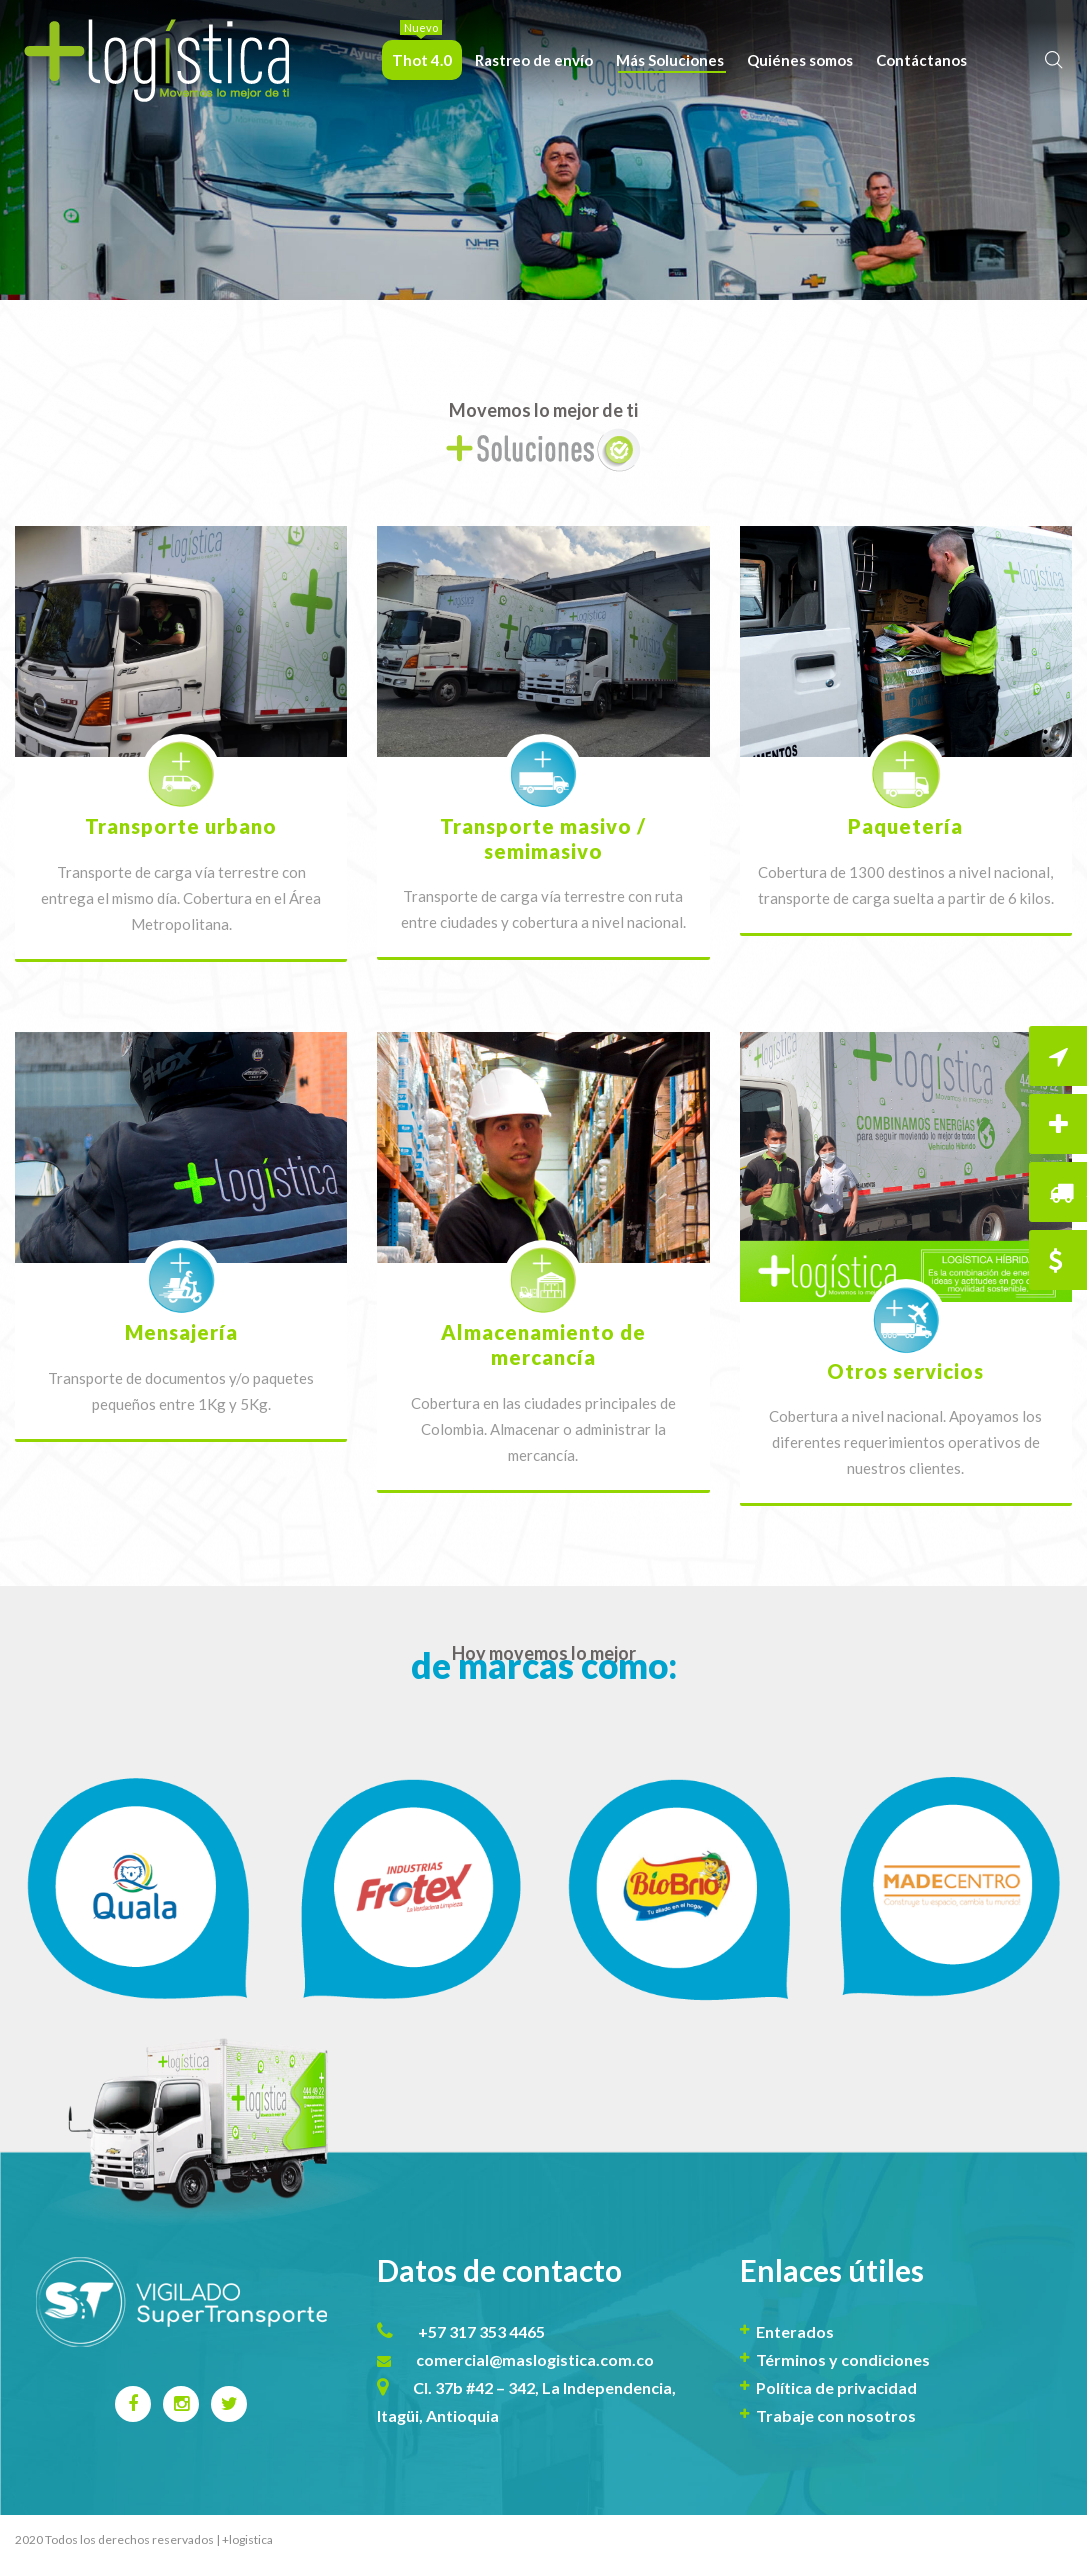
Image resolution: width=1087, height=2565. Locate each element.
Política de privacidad (836, 2387)
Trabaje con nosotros (836, 2415)
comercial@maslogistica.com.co (535, 2359)
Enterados (795, 2331)
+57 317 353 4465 (481, 2331)
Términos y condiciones (843, 2359)
